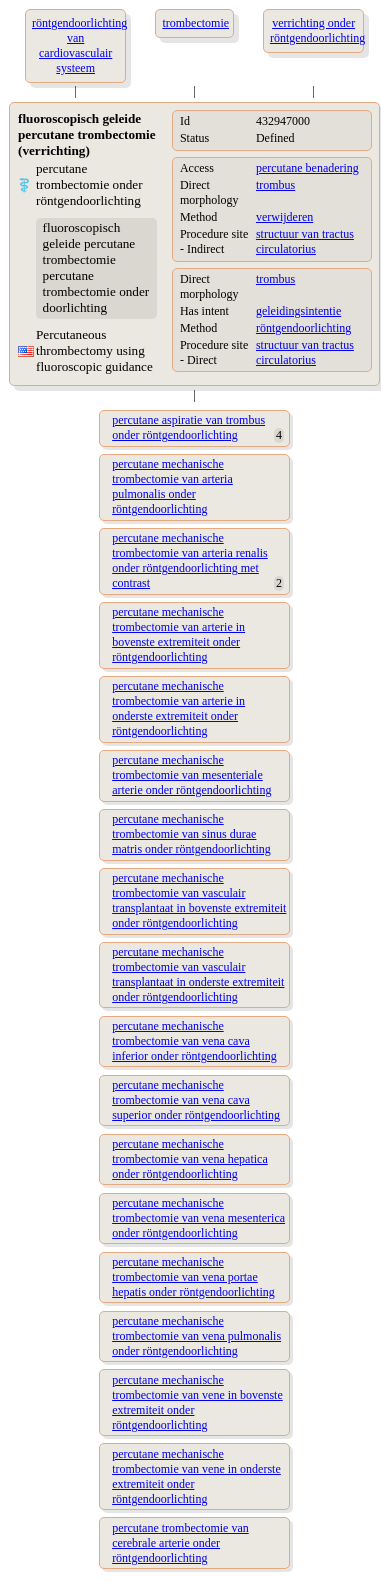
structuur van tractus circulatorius (305, 241)
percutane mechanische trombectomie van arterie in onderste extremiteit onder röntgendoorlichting (178, 708)
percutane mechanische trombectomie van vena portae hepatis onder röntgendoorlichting (193, 1277)
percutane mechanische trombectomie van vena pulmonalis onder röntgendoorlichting (196, 1336)
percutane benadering (307, 168)
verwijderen (284, 217)
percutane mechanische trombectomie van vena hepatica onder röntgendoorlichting (190, 1159)
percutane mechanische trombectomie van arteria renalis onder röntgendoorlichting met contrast (190, 560)
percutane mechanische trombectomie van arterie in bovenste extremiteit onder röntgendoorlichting (178, 634)
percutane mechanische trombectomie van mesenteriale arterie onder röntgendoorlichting (191, 775)
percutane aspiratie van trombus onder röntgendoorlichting (188, 427)
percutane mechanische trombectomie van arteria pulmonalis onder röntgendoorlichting (172, 486)
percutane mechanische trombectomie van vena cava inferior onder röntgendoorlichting (194, 1041)
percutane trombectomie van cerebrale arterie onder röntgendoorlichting (180, 1543)
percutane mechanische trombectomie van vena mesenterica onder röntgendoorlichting (198, 1218)
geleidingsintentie (298, 311)
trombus (275, 185)
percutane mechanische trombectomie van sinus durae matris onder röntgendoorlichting (191, 834)
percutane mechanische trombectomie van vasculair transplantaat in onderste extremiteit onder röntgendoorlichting (198, 974)
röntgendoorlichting (303, 328)
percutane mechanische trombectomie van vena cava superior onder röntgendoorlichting (196, 1100)
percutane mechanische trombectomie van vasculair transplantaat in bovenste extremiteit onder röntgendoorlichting (199, 900)
